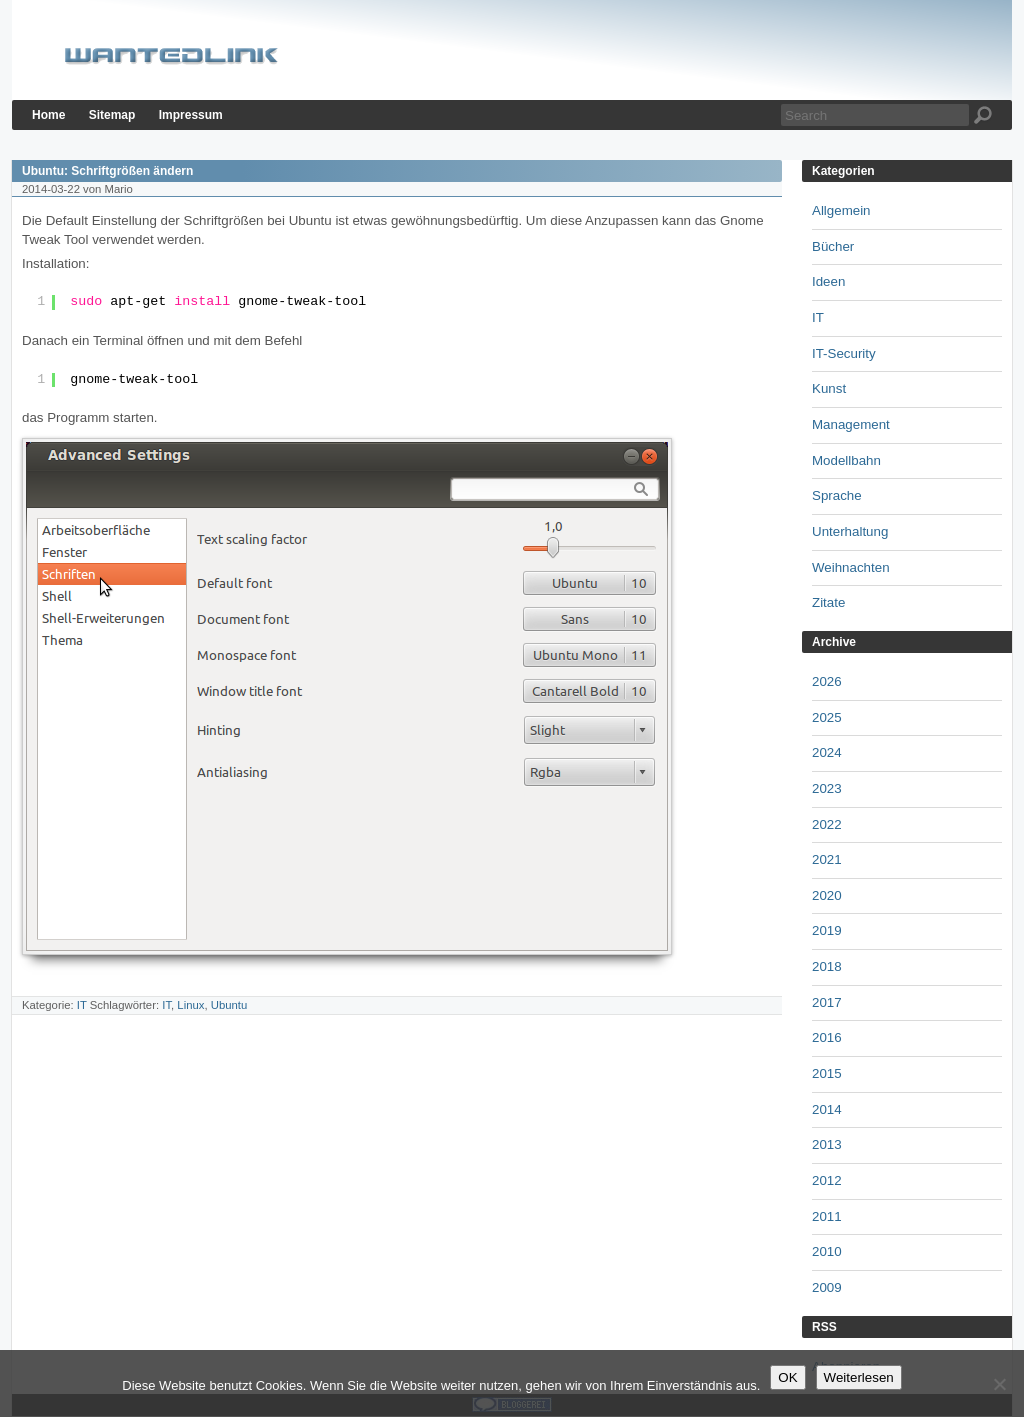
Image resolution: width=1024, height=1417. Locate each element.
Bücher (833, 246)
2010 (827, 1251)
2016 (827, 1037)
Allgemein (841, 210)
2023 (827, 788)
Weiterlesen (859, 1377)
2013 (827, 1144)
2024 (827, 752)
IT (82, 1005)
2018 (827, 966)
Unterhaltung (850, 531)
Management (851, 424)
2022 (827, 824)
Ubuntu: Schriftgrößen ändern (107, 171)
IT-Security (844, 353)
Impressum (191, 115)
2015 (827, 1073)
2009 (827, 1287)
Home (48, 115)
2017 (827, 1002)
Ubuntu (229, 1005)
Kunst (829, 388)
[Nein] (999, 1384)
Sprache (837, 495)
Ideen (828, 281)
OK (787, 1377)
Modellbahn (846, 460)
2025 (827, 717)
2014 (827, 1109)
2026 (827, 681)
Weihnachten (851, 567)
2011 (827, 1216)
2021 (827, 859)
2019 (827, 930)
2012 (827, 1180)
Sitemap (112, 115)
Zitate (828, 602)
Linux (190, 1005)
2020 (827, 895)
